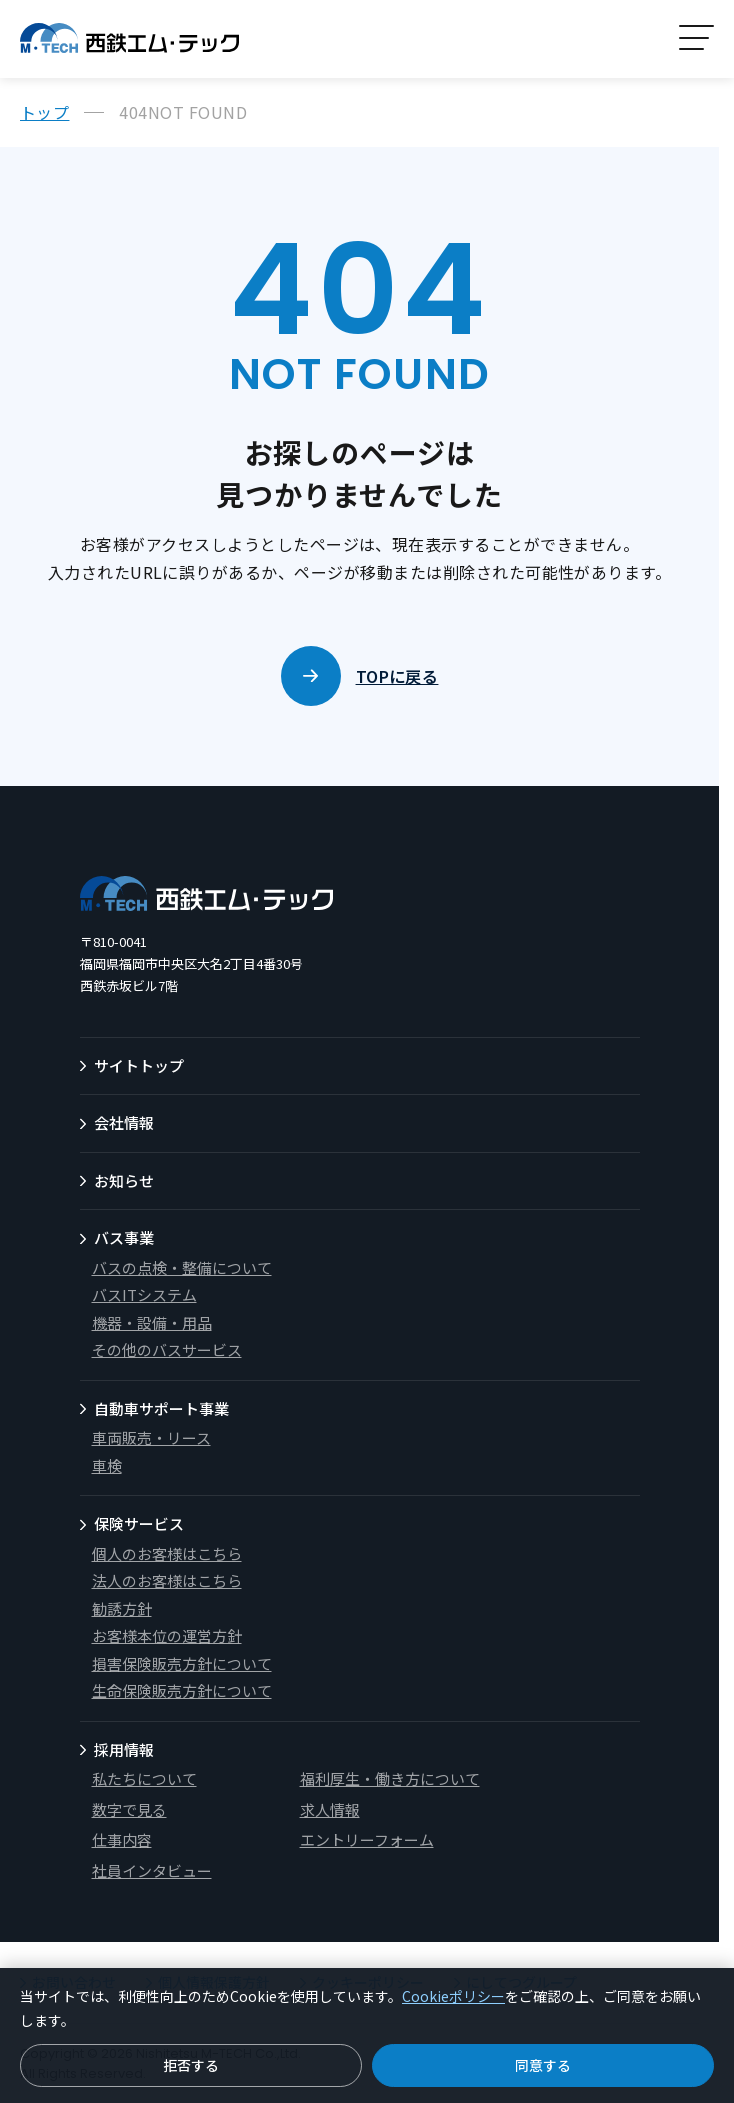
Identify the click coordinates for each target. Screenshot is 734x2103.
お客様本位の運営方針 (167, 1635)
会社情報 (124, 1122)
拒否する (191, 2065)
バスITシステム (144, 1294)
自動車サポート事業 (161, 1408)
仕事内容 (122, 1839)
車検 (107, 1465)
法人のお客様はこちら (167, 1580)
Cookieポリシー (453, 1996)
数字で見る (129, 1809)
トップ (44, 112)
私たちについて (144, 1778)
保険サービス (139, 1523)
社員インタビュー (152, 1870)
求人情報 (330, 1809)
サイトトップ (139, 1065)
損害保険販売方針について (182, 1663)
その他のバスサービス (167, 1349)
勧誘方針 (122, 1608)
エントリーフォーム (367, 1839)
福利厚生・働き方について (390, 1778)
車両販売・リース (151, 1437)
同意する (543, 2065)
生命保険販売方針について (182, 1690)
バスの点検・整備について (182, 1267)
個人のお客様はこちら (167, 1553)
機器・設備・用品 (152, 1322)
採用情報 (124, 1749)
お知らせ (124, 1180)
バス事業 (124, 1237)
